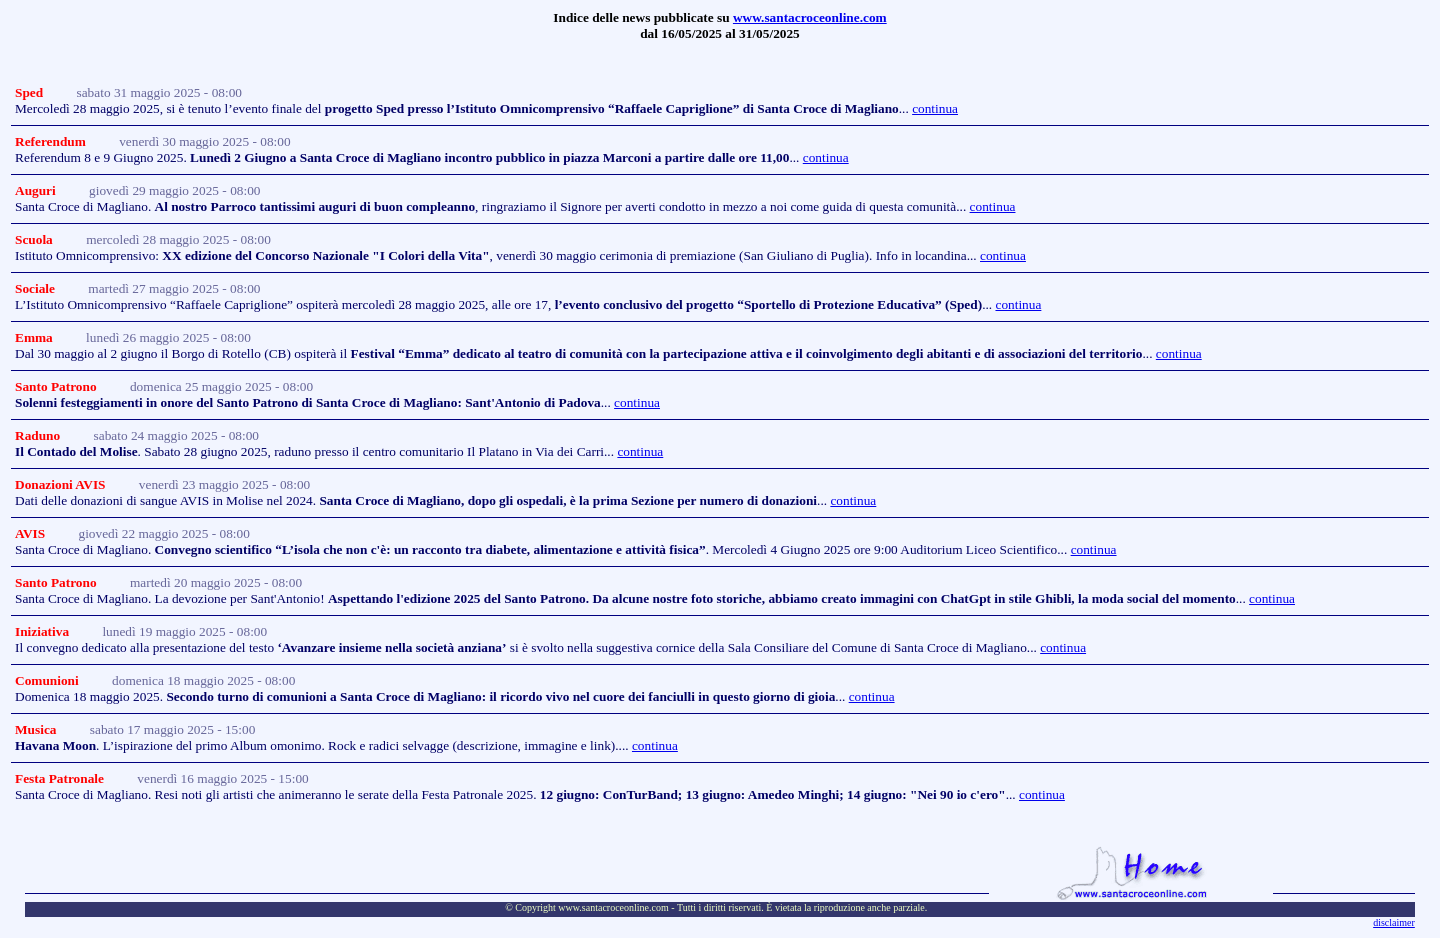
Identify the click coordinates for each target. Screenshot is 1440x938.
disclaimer (1394, 922)
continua (935, 108)
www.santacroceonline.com (810, 17)
